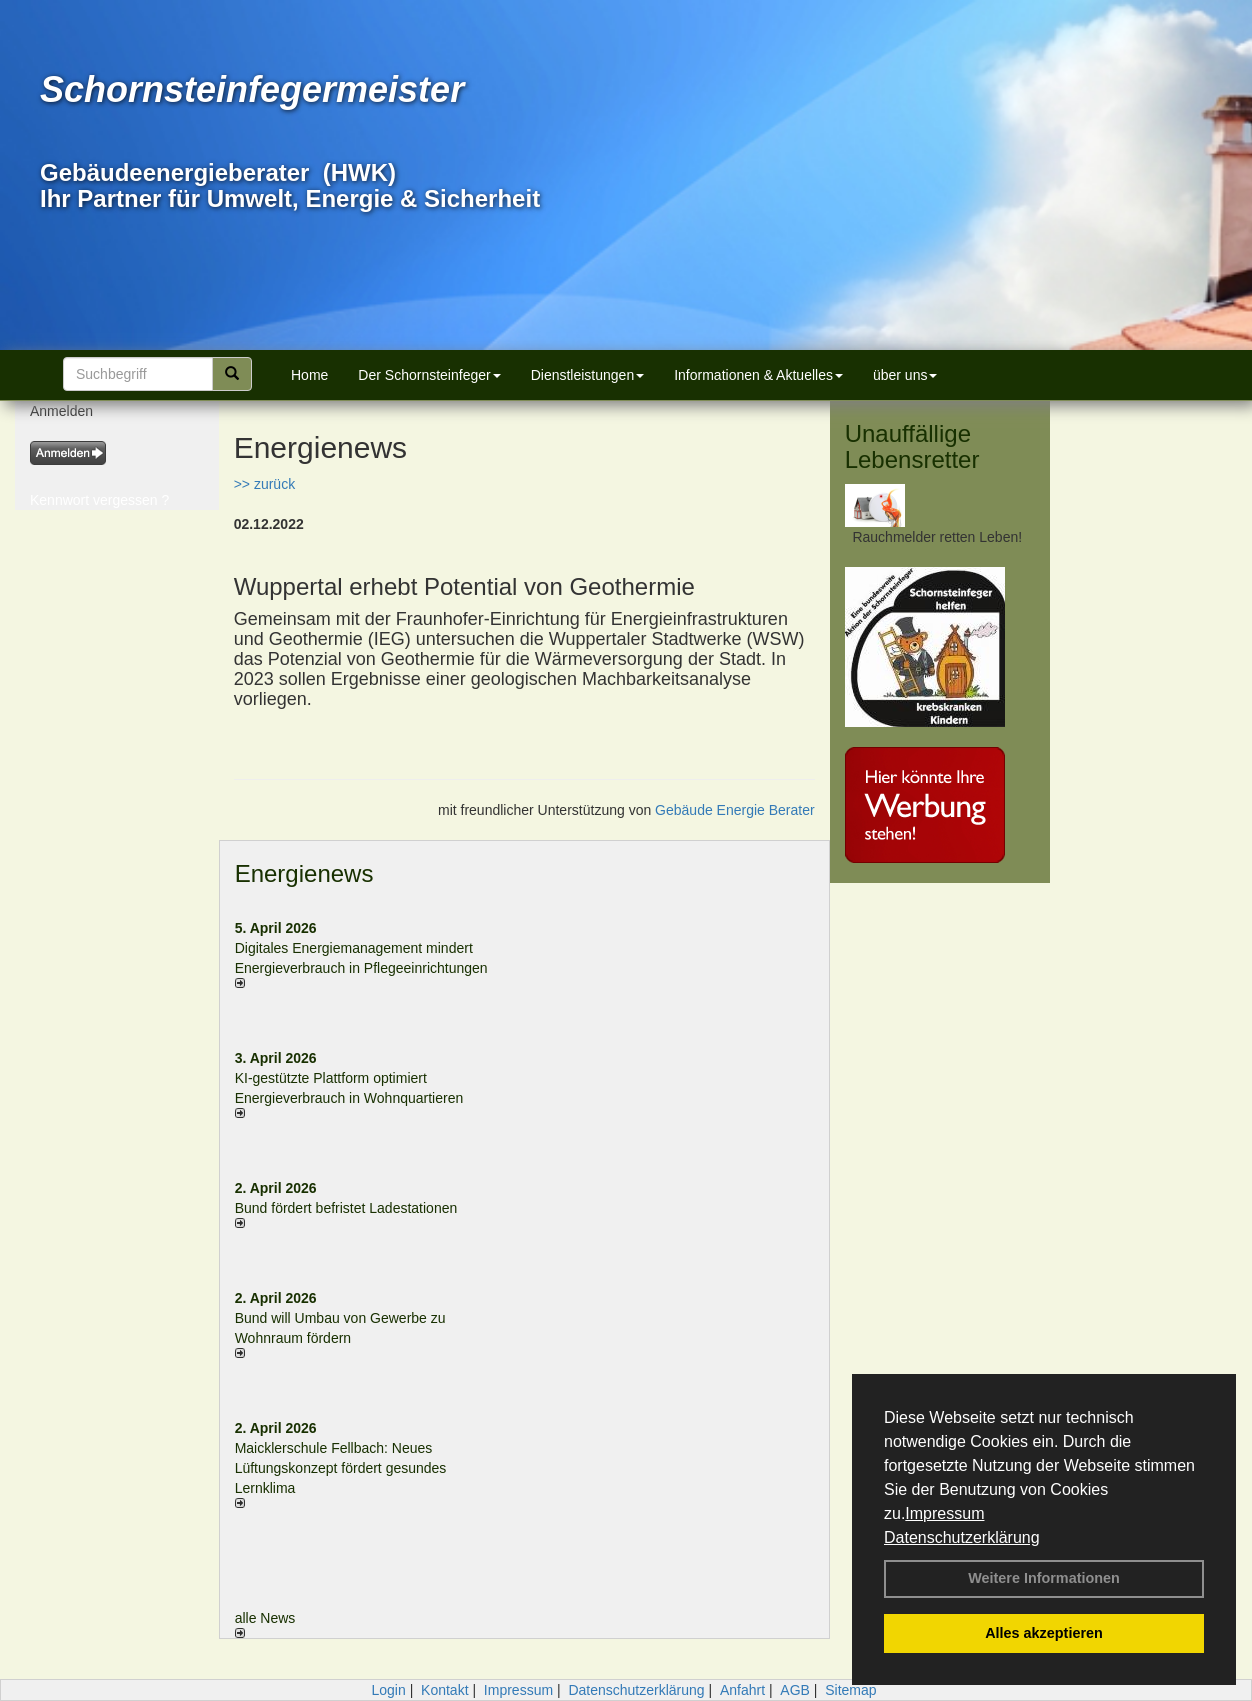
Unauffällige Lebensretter (912, 446)
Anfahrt (742, 1690)
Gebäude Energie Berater (735, 810)
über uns (905, 375)
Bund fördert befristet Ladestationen (346, 1208)
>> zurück (264, 484)
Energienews (304, 873)
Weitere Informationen (1044, 1578)
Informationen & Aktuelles (758, 375)
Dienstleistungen (588, 375)
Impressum (944, 1513)
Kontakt (444, 1690)
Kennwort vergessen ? (99, 500)
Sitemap (850, 1690)
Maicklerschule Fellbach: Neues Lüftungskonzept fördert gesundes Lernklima (341, 1468)
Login (388, 1690)
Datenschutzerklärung (962, 1537)
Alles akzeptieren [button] (1044, 1633)
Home (309, 375)
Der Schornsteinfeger (429, 375)
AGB (795, 1690)
